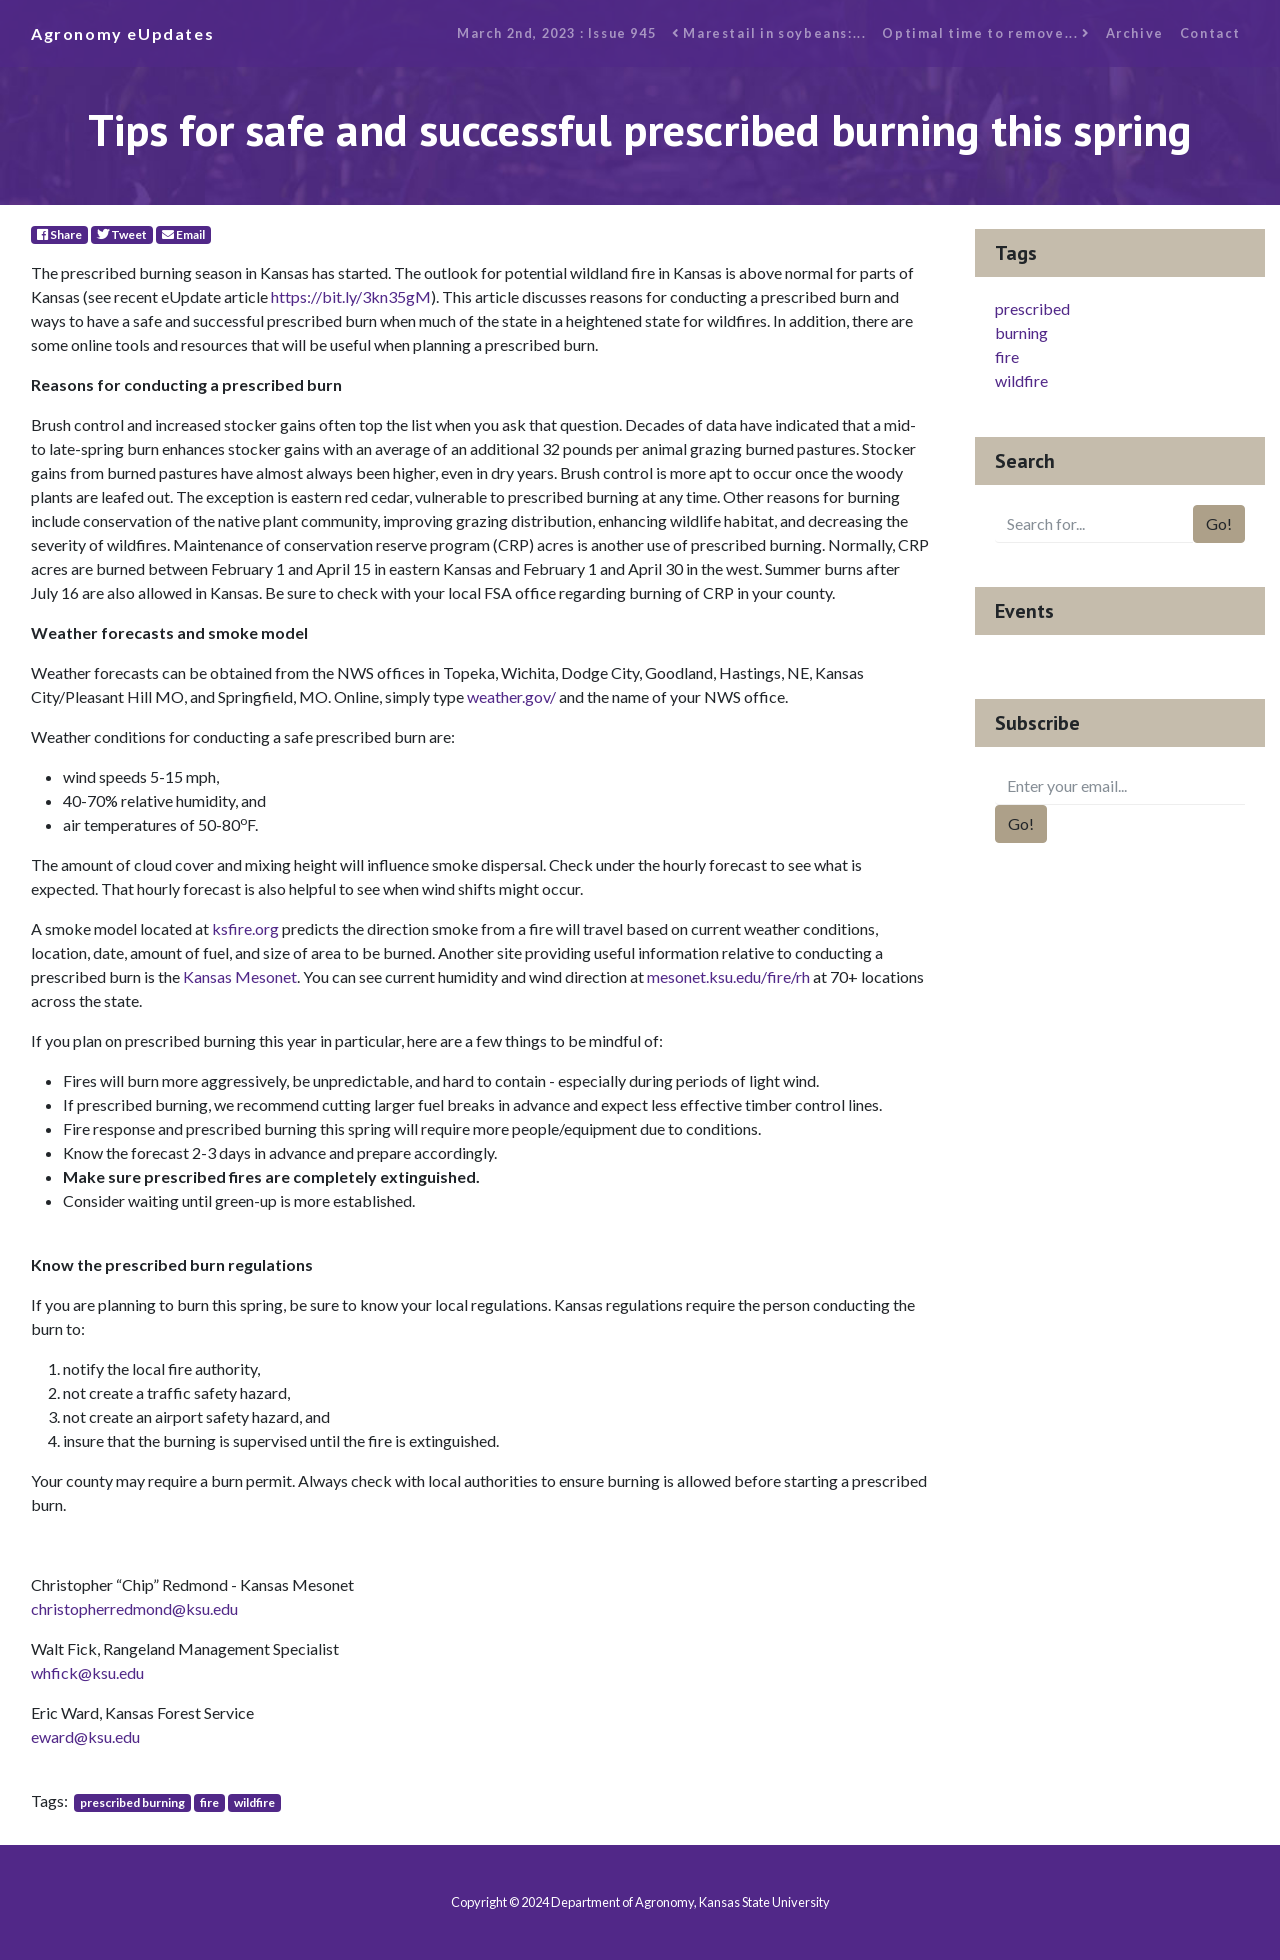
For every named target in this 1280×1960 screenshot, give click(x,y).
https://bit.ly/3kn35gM (351, 296)
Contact (1210, 33)
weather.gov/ (511, 696)
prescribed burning (132, 1802)
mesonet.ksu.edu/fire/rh (728, 976)
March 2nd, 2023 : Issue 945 (556, 33)
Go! (1219, 523)
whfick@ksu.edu (87, 1672)
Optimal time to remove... (985, 33)
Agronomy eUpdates (122, 33)
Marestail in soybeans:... (769, 33)
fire (209, 1802)
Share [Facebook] (59, 234)
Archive (1135, 33)
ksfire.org (244, 928)
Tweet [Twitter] (122, 234)
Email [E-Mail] (183, 234)
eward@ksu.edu (85, 1736)
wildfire (254, 1802)
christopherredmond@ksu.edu (134, 1608)
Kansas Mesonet (240, 976)
